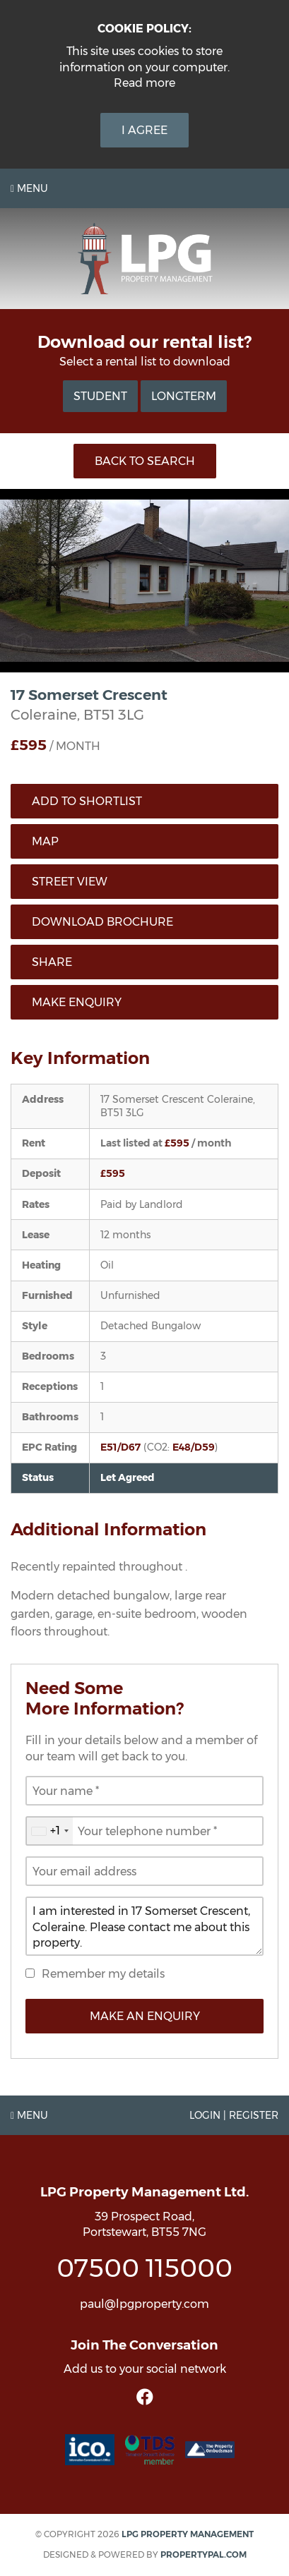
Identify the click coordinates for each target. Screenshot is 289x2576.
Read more (144, 83)
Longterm (183, 396)
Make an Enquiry (145, 2016)
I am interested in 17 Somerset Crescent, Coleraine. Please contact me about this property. (144, 1926)
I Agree (144, 130)
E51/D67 (120, 1447)
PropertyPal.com (203, 2554)
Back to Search (145, 461)
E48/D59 (193, 1447)
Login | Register (233, 2115)
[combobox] (49, 1831)
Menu (29, 188)
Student (100, 396)
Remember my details (103, 1974)
